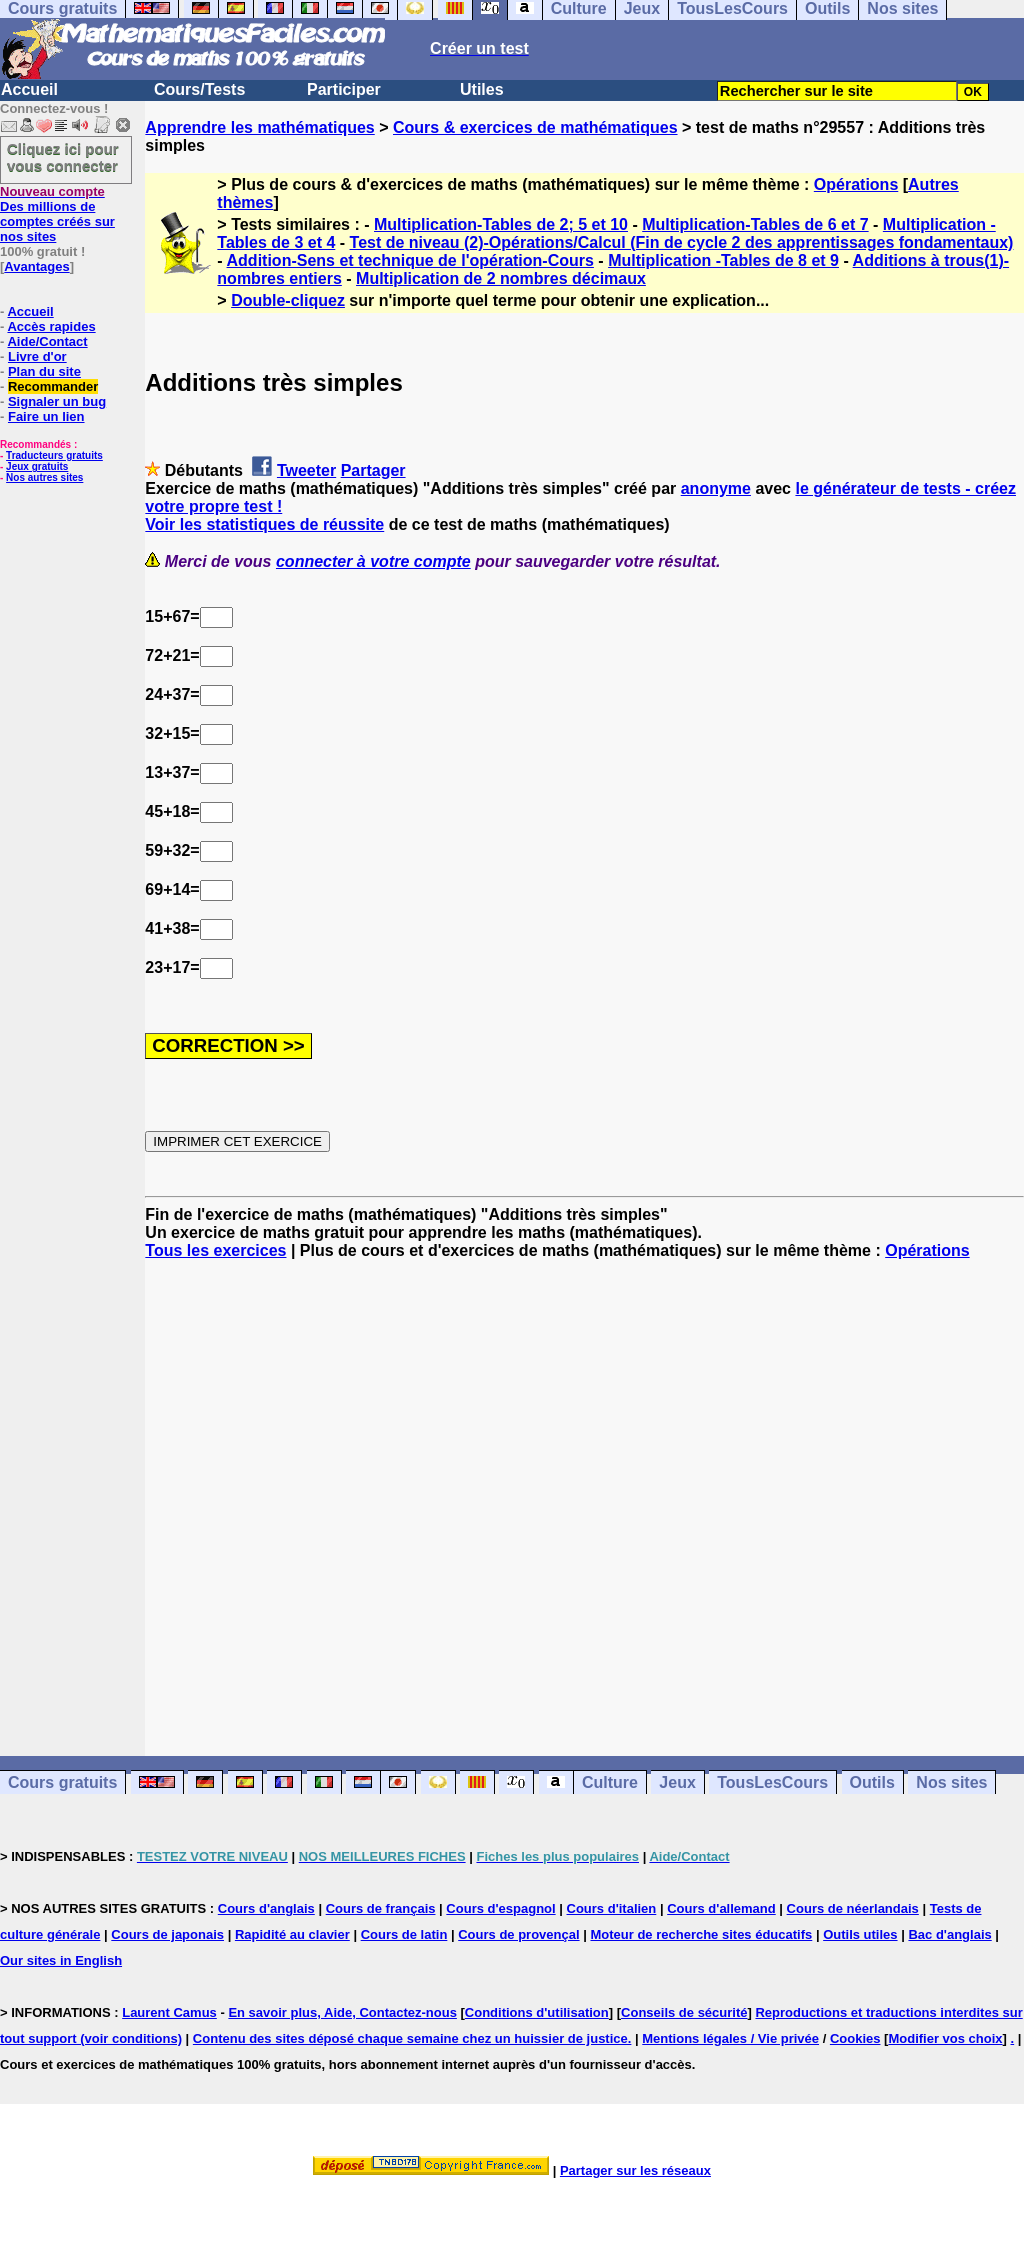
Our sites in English (61, 1960)
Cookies (855, 2038)
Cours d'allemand (721, 1908)
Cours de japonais (167, 1934)
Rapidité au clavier (292, 1934)
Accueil (29, 89)
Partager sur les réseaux (635, 2170)
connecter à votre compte (373, 561)
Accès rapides (51, 326)
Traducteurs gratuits (54, 455)
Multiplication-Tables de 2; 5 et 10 (501, 224)
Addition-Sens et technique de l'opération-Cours (410, 260)
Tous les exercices (215, 1250)
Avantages (36, 266)
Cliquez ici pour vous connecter (63, 157)
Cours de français (381, 1908)
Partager (373, 470)
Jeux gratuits (37, 466)
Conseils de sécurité (684, 2012)
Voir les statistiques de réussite (264, 524)
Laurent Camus (169, 2012)
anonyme (716, 488)
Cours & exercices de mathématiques (535, 127)
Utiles (482, 89)
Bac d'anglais (949, 1934)
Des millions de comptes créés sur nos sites (57, 214)
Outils (872, 1782)
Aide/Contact (47, 341)
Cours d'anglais (266, 1908)
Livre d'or (37, 356)
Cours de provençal (518, 1934)
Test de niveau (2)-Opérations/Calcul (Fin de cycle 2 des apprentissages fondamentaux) (682, 242)
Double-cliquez (288, 300)
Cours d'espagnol (500, 1908)
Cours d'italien (612, 1908)
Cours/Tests (199, 89)
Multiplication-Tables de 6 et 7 (755, 224)
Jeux (677, 1782)
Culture (610, 1782)
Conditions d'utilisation (537, 2012)
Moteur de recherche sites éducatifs (701, 1934)
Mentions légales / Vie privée (730, 2038)
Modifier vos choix (945, 2038)
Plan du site (44, 371)
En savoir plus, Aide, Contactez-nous (342, 2012)
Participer (344, 89)
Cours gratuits (62, 1782)
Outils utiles (860, 1934)
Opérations (856, 184)
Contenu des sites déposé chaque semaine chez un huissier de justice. (412, 2038)
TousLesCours (772, 1782)
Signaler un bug (57, 401)
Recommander (53, 386)
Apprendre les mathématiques (259, 127)
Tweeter (306, 470)
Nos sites (951, 1782)
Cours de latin (404, 1934)
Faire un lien (46, 416)
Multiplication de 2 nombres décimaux (501, 278)
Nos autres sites (44, 477)
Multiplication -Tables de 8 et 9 (723, 260)
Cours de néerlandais (853, 1908)
